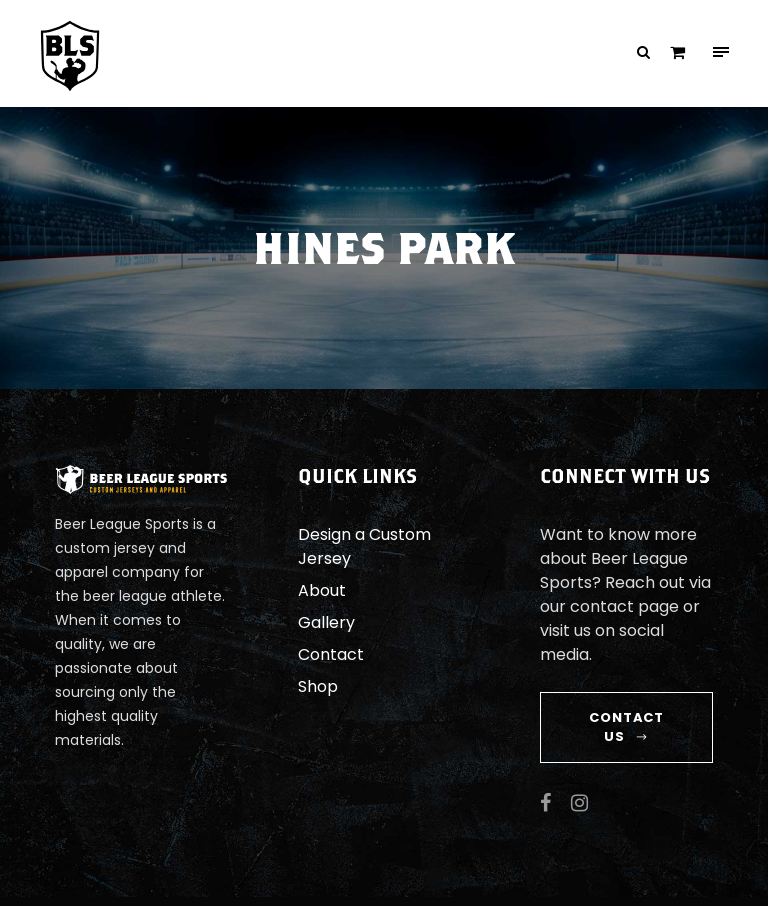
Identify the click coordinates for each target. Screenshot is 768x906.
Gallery (323, 622)
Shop (316, 686)
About (319, 590)
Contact (325, 654)
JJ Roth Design (683, 890)
